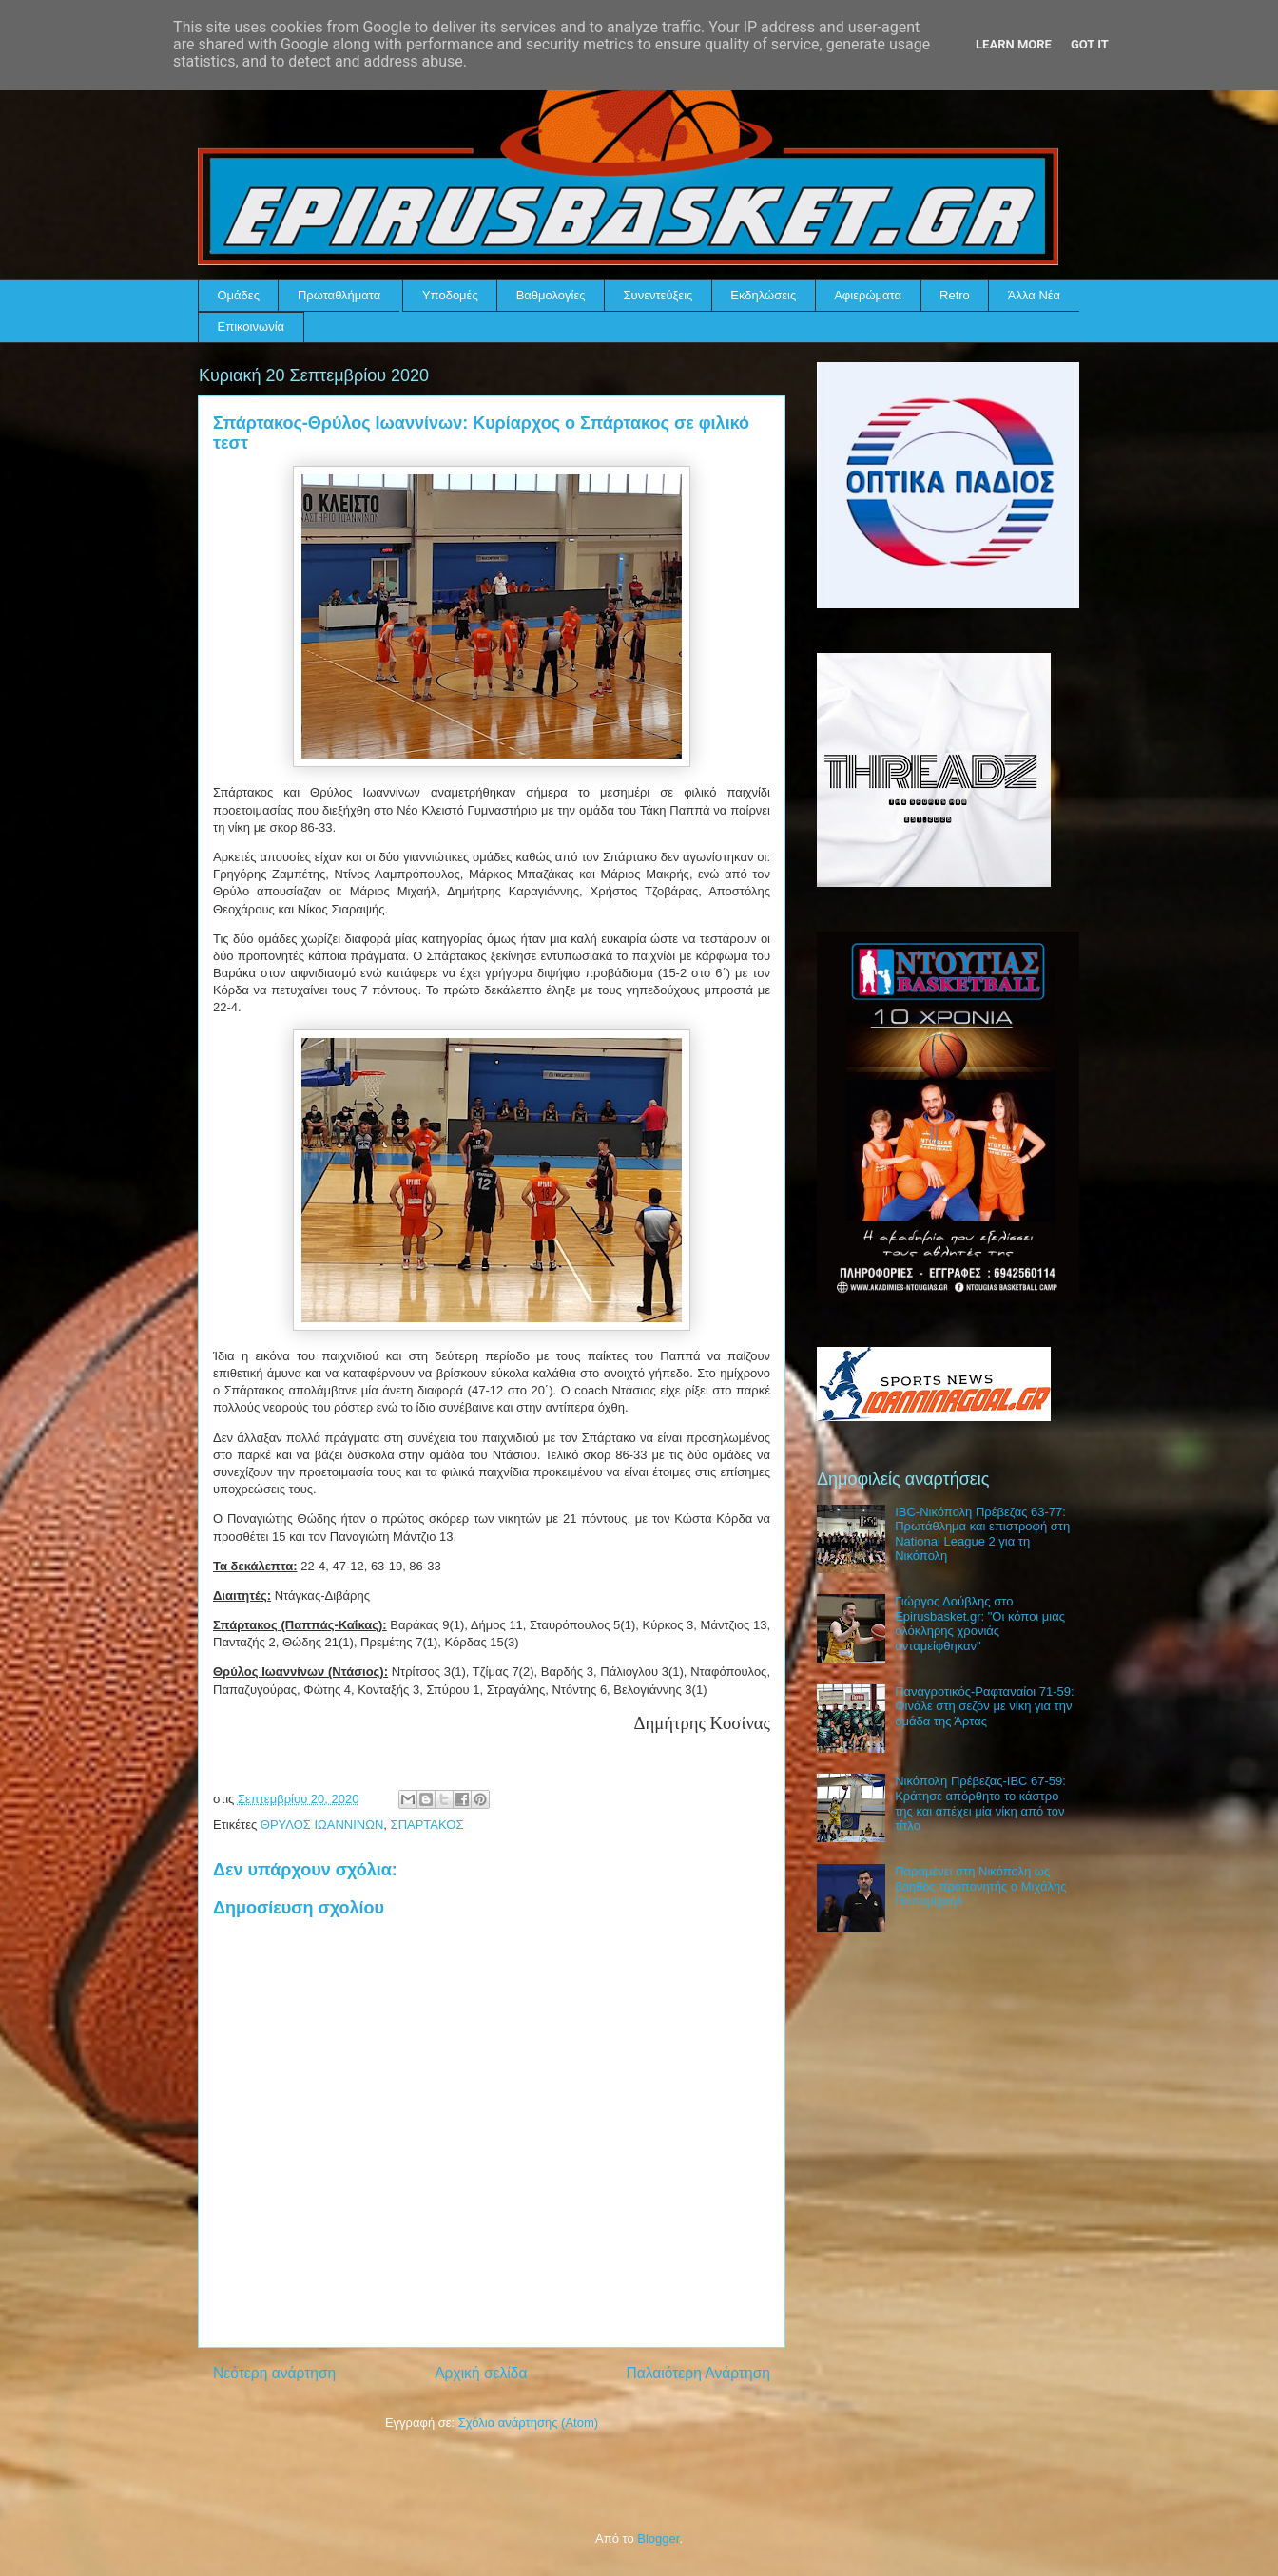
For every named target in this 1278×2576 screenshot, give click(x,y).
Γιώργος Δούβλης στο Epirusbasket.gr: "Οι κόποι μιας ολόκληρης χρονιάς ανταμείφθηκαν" (980, 1623)
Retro (954, 295)
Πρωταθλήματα (339, 295)
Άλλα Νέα (1034, 295)
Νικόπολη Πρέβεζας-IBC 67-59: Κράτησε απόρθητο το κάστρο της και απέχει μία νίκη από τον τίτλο (980, 1803)
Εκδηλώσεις (763, 295)
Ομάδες (239, 295)
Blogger (658, 2538)
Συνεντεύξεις (658, 295)
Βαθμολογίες (551, 295)
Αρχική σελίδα (481, 2373)
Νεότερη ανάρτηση (274, 2373)
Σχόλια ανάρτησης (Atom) (528, 2422)
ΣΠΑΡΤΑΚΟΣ (427, 1824)
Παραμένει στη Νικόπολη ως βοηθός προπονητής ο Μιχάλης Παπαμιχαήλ (980, 1886)
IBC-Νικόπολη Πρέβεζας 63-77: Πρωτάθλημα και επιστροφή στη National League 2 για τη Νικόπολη (982, 1534)
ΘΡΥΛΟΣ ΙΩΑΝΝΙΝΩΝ (322, 1824)
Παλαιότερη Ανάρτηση (698, 2373)
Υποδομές (450, 295)
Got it (1090, 44)
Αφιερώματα (867, 295)
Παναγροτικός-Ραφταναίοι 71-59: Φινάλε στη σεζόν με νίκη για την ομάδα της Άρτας (984, 1706)
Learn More (1014, 44)
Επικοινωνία (251, 326)
